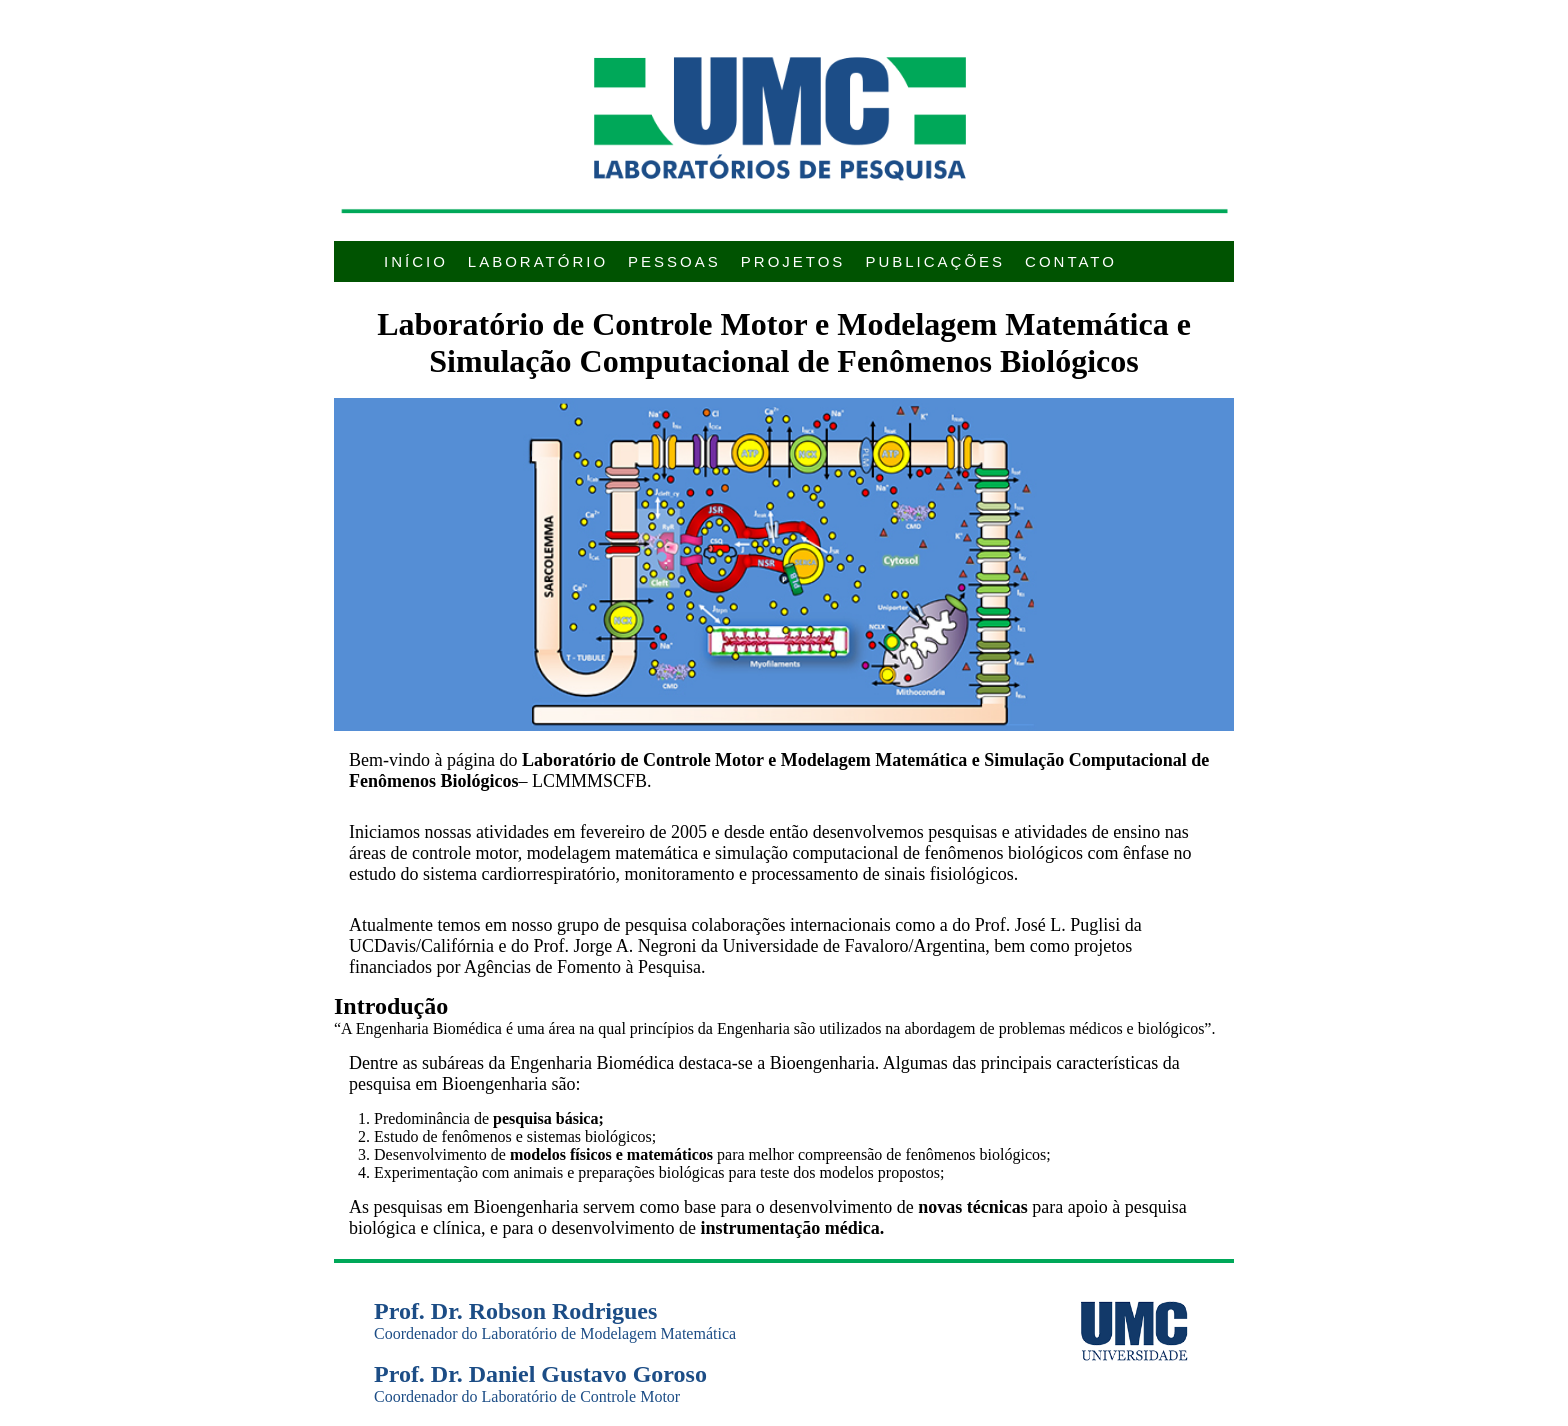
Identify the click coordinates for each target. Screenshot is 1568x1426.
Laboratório (538, 261)
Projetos (793, 261)
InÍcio (416, 261)
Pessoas (674, 261)
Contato (1071, 261)
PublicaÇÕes (935, 261)
